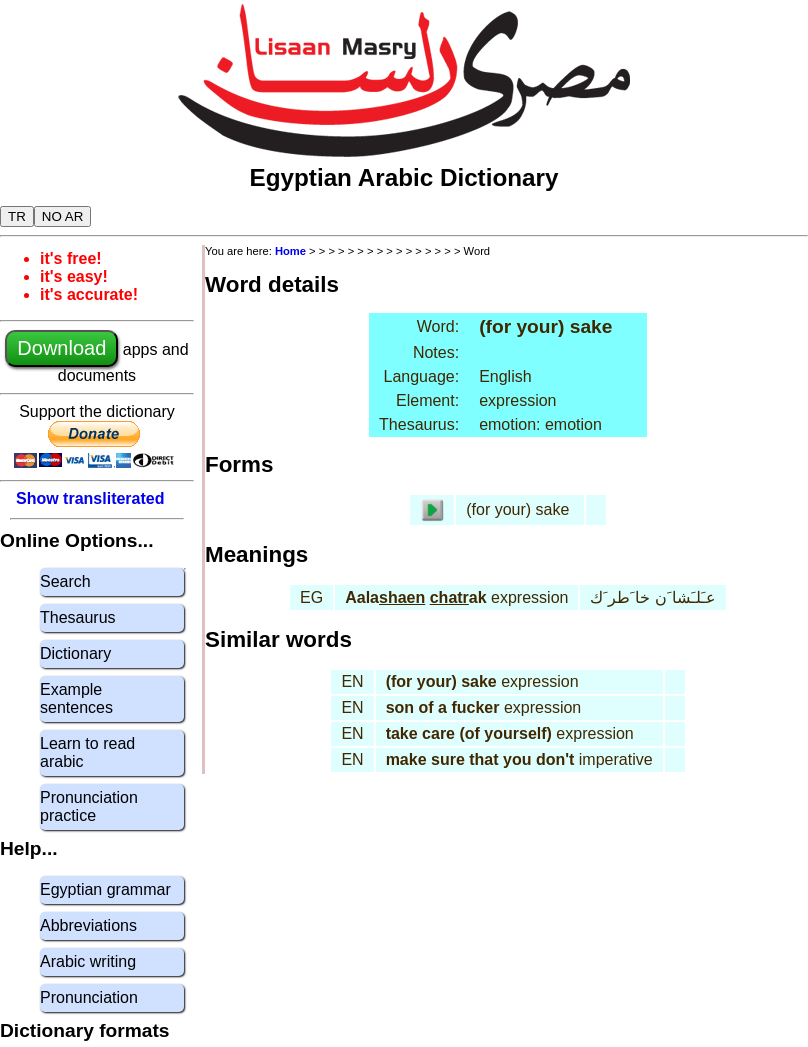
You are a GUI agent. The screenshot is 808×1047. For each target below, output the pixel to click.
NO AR (62, 216)
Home (290, 251)
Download (61, 348)
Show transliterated (90, 498)
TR (17, 216)
